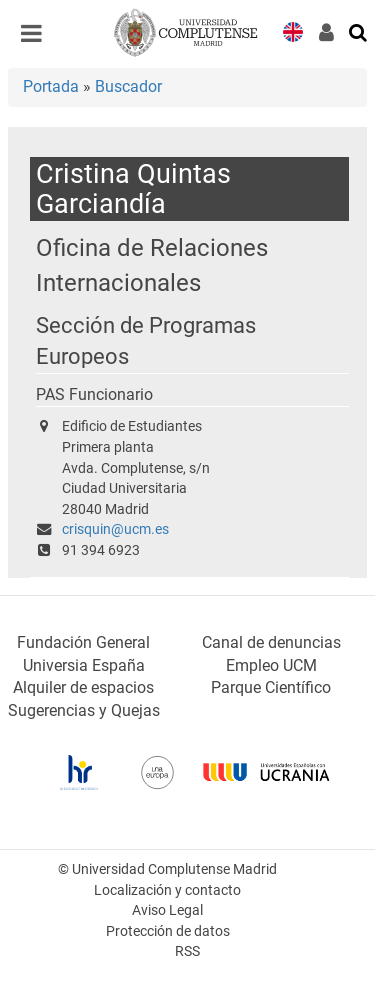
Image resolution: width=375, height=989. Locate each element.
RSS (187, 951)
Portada (51, 86)
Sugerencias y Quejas (84, 710)
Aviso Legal (167, 910)
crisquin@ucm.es (115, 529)
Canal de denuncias (271, 642)
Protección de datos (168, 931)
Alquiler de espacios (83, 687)
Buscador (128, 86)
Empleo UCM (271, 665)
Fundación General (83, 642)
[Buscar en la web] (359, 31)
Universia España (84, 665)
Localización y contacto (167, 890)
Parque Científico (271, 687)
